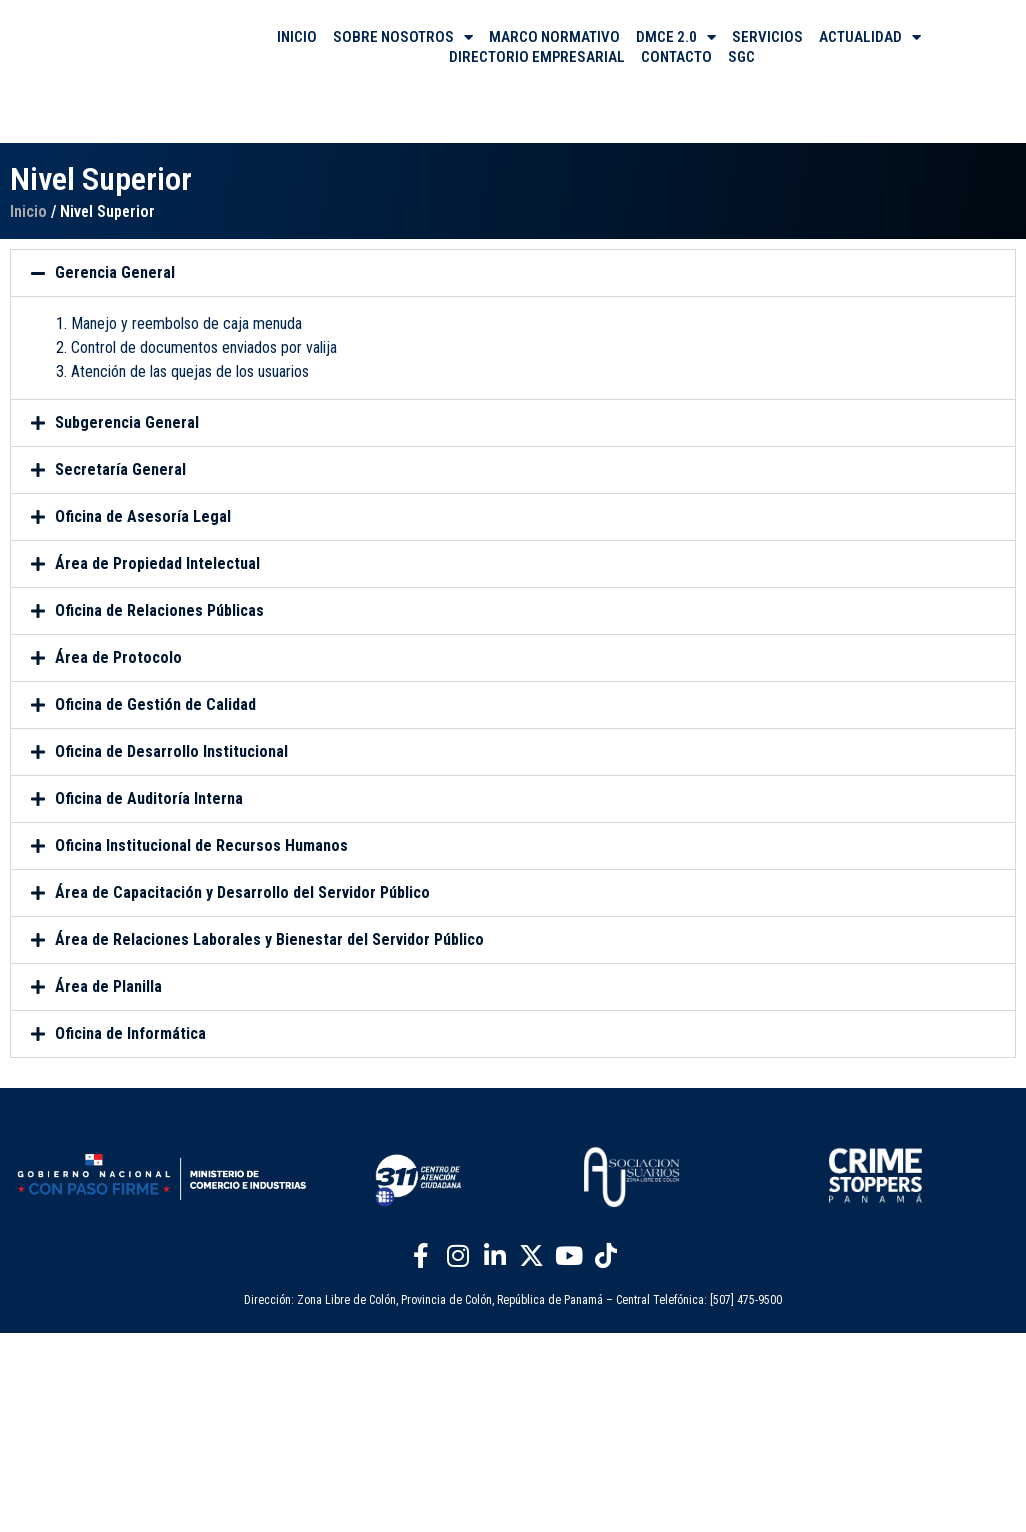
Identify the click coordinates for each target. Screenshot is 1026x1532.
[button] (513, 273)
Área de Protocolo (118, 657)
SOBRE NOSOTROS (403, 37)
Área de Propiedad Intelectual (157, 563)
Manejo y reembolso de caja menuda (186, 323)
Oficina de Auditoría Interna (149, 798)
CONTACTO (676, 57)
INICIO (297, 37)
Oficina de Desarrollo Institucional (171, 751)
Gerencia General (115, 272)
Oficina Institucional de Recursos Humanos (201, 845)
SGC (741, 57)
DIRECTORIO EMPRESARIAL (537, 57)
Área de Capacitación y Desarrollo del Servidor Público (242, 892)
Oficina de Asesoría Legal (143, 516)
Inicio (28, 211)
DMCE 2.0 (676, 37)
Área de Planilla (108, 986)
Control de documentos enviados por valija (204, 347)
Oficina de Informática (130, 1033)
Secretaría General (120, 469)
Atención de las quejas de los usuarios (190, 371)
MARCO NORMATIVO (554, 37)
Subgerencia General (127, 422)
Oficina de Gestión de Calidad (155, 704)
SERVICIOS (767, 37)
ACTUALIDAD (870, 37)
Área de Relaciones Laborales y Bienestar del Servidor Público (269, 939)
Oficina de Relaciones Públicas (159, 610)
